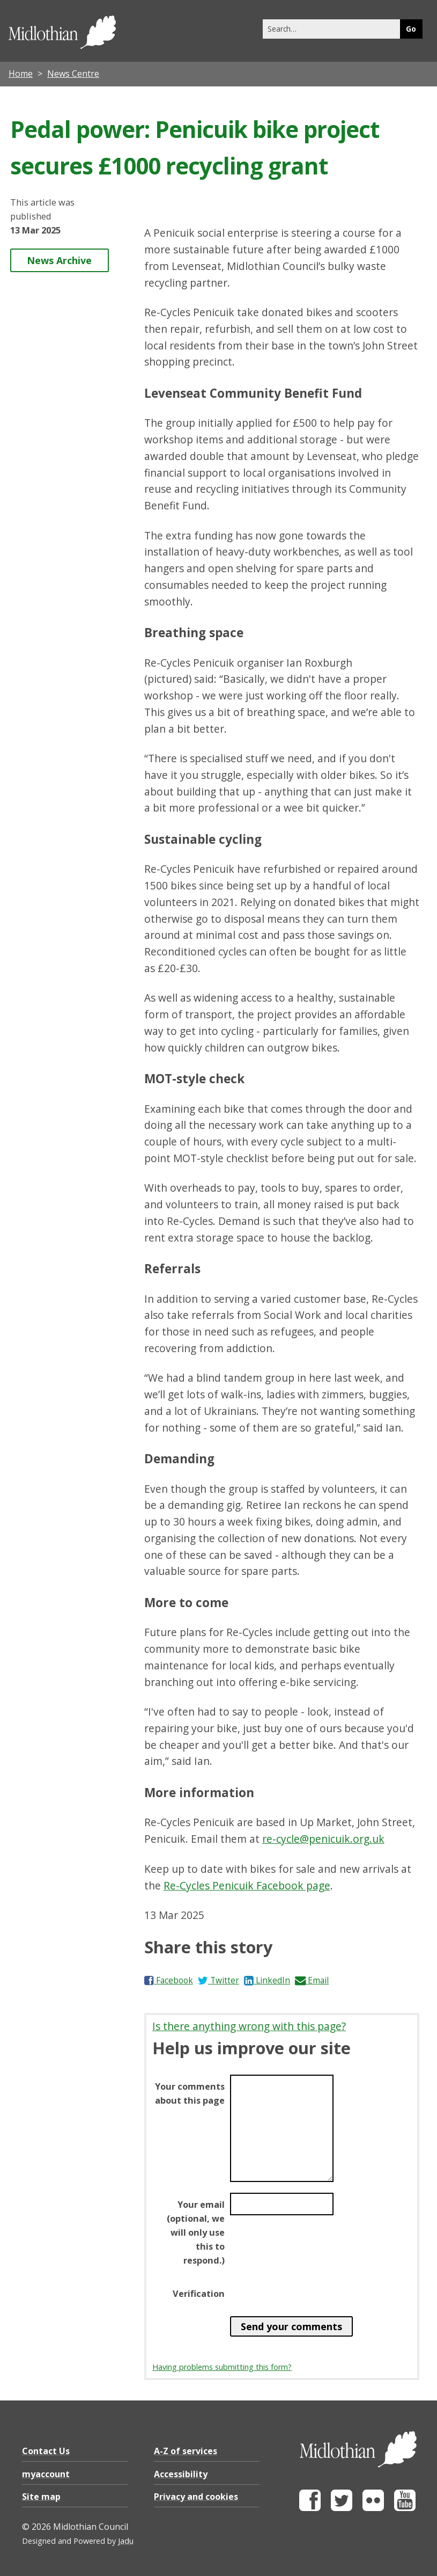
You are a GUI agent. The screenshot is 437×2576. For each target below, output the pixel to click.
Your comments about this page (190, 2093)
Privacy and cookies (196, 2496)
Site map (41, 2496)
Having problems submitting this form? (222, 2367)
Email (312, 1980)
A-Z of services (185, 2451)
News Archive (59, 260)
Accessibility (181, 2474)
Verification (199, 2294)
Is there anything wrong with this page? (249, 2026)
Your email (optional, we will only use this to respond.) (196, 2232)
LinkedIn (267, 1980)
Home (21, 73)
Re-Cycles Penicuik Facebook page (247, 1885)
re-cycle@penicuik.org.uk (323, 1838)
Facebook (168, 1980)
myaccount (46, 2474)
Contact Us (46, 2451)
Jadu (126, 2541)
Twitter (218, 1980)
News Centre (73, 73)
